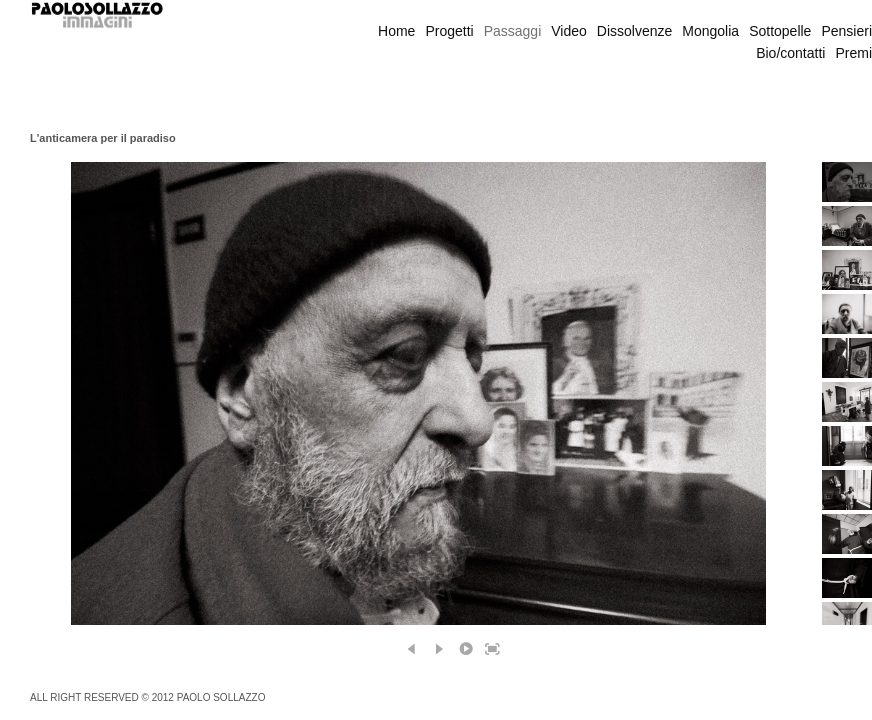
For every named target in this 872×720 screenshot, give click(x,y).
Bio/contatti (790, 53)
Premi (853, 53)
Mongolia (710, 31)
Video (569, 31)
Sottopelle (780, 31)
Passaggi (513, 31)
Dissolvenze (634, 31)
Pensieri (846, 31)
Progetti (449, 31)
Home (396, 31)
